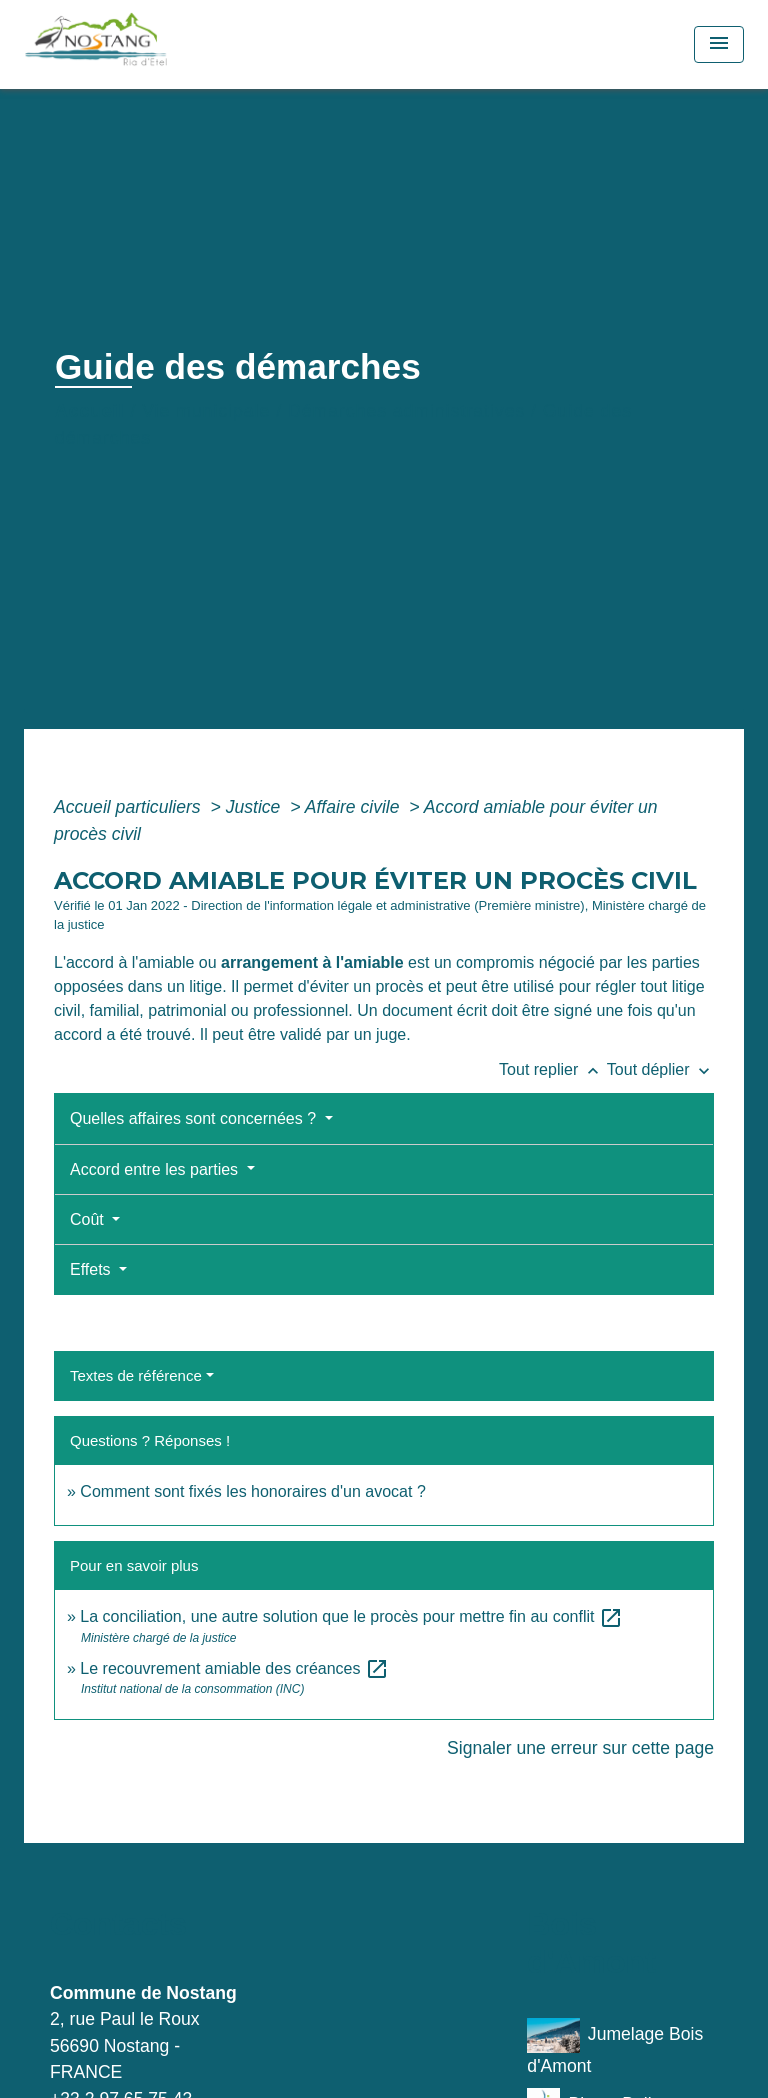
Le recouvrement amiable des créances (234, 1668)
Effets (92, 1269)
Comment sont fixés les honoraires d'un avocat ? (252, 1491)
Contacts (118, 1924)
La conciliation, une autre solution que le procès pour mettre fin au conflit (351, 1616)
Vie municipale (206, 411)
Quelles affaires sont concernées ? (195, 1118)
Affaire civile (355, 807)
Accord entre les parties (156, 1169)
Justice (256, 807)
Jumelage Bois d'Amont (615, 2047)
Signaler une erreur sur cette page (580, 1748)
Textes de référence (136, 1375)
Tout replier (553, 1069)
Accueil (90, 411)
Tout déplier (660, 1069)
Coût (89, 1219)
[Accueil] (140, 44)
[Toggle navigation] (719, 44)
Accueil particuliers (130, 807)
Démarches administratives (406, 411)
